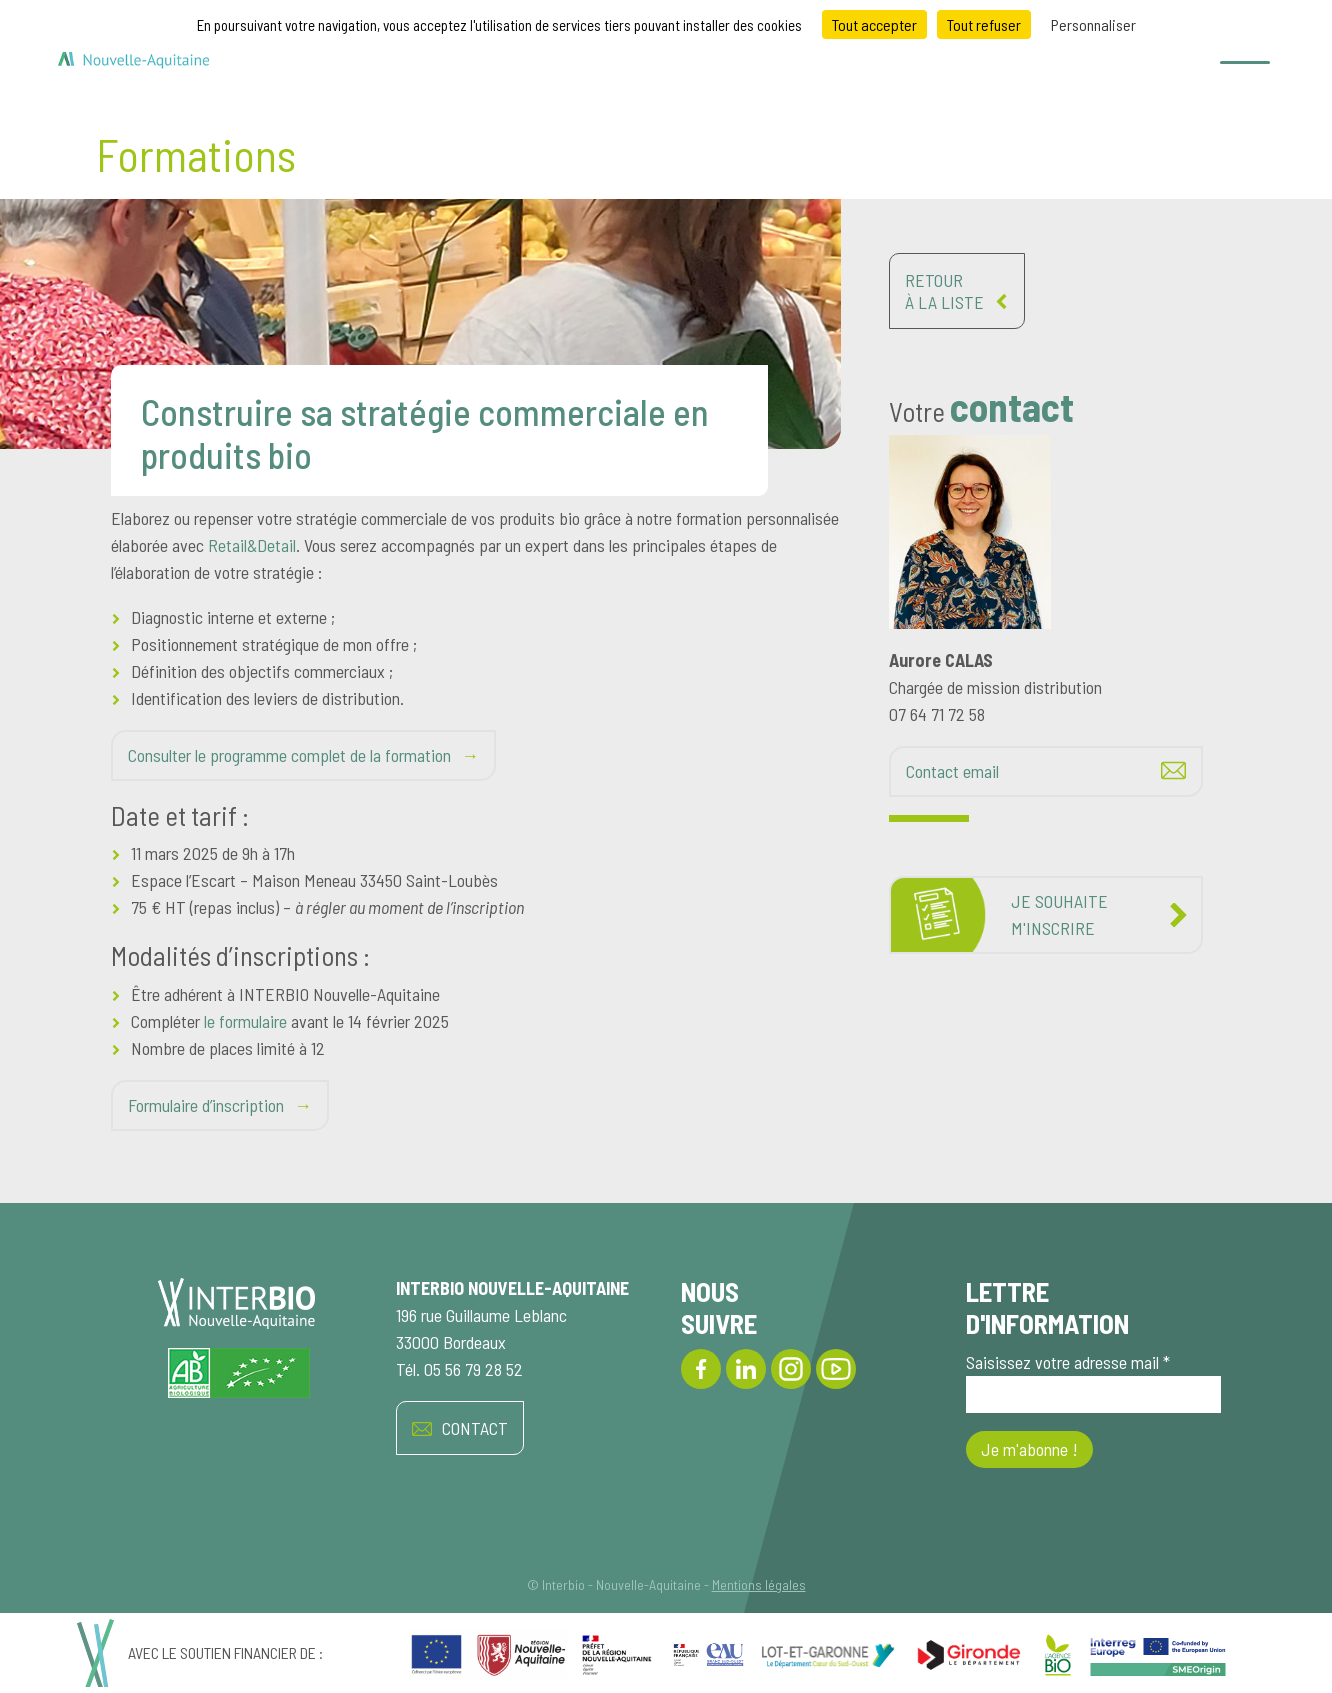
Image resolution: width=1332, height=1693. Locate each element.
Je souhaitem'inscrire (1059, 914)
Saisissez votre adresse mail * (1093, 1382)
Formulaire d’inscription (206, 1105)
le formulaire (245, 1021)
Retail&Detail (252, 545)
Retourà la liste (957, 291)
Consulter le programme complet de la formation (289, 755)
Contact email (952, 771)
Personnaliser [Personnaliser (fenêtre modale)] (1093, 24)
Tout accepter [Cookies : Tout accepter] (874, 24)
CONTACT (460, 1428)
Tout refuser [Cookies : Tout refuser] (984, 24)
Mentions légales (759, 1584)
